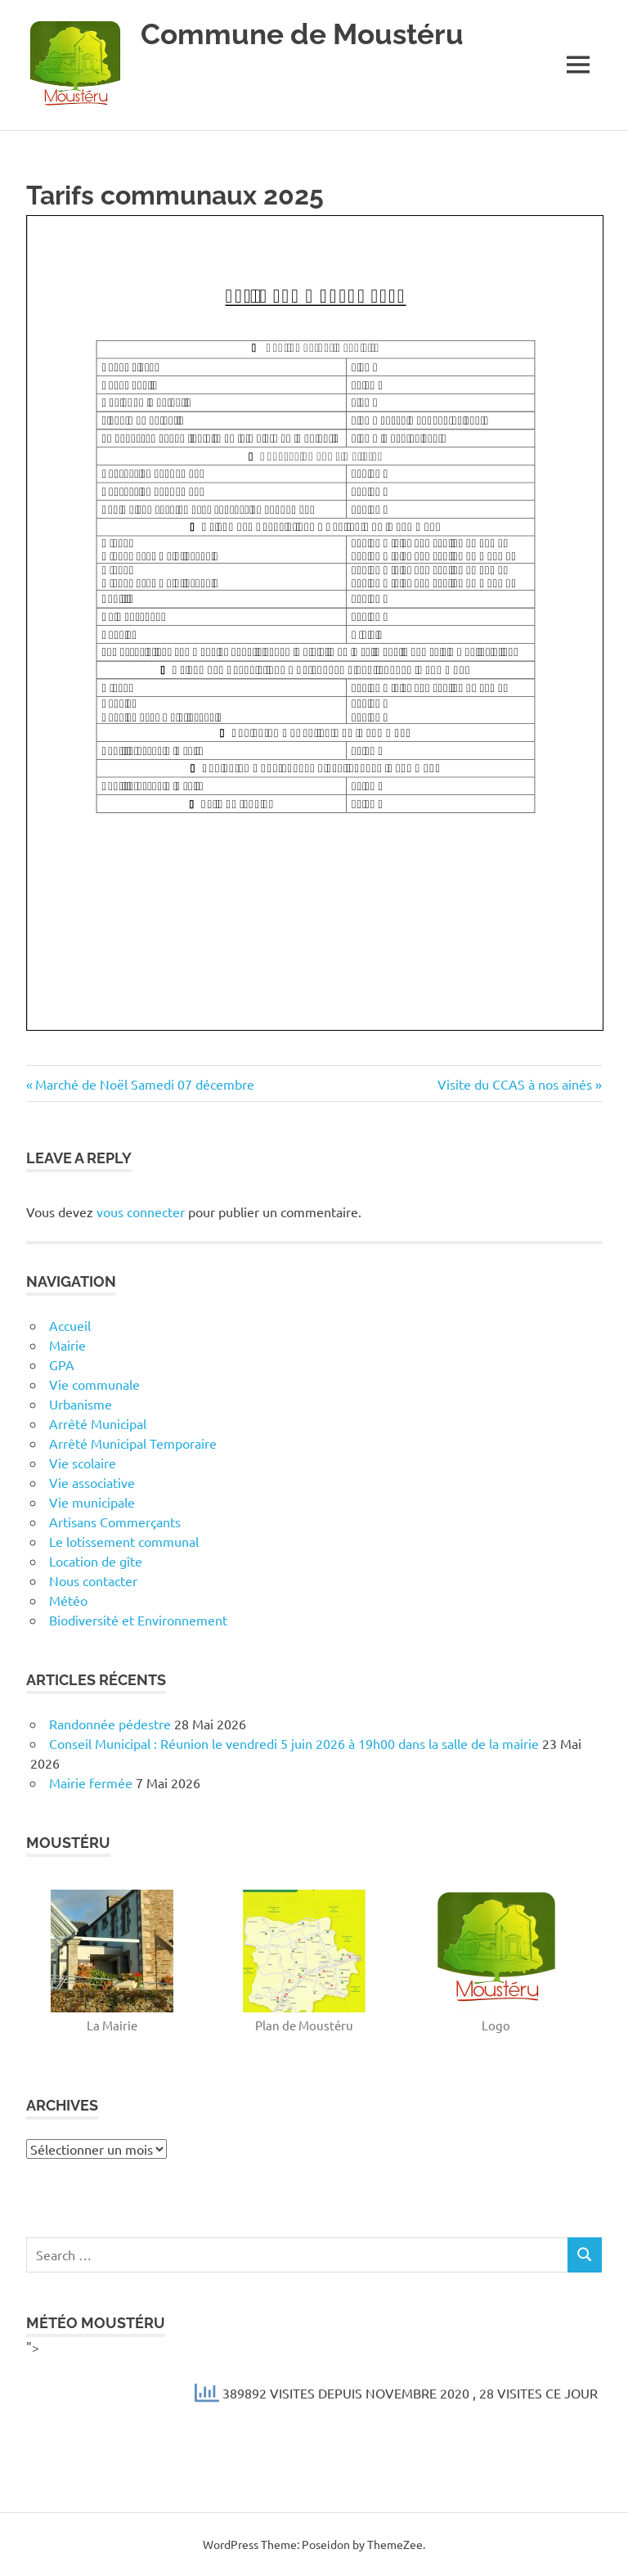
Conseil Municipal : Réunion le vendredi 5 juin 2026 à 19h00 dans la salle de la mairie (294, 1743)
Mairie (67, 1345)
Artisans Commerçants (115, 1521)
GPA (61, 1364)
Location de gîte (95, 1561)
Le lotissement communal (124, 1541)
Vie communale (94, 1384)
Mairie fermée (90, 1782)
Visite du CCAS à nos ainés (514, 1084)
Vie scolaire (82, 1462)
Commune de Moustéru (302, 34)
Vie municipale (92, 1502)
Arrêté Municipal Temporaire (133, 1443)
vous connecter (140, 1211)
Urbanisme (80, 1404)
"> (314, 2376)
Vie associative (92, 1482)
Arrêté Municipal (97, 1423)
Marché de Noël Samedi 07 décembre (144, 1084)
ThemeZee (395, 2544)
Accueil (70, 1325)
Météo (68, 1600)
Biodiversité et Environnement (138, 1620)
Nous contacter (93, 1580)
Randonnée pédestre (110, 1723)
